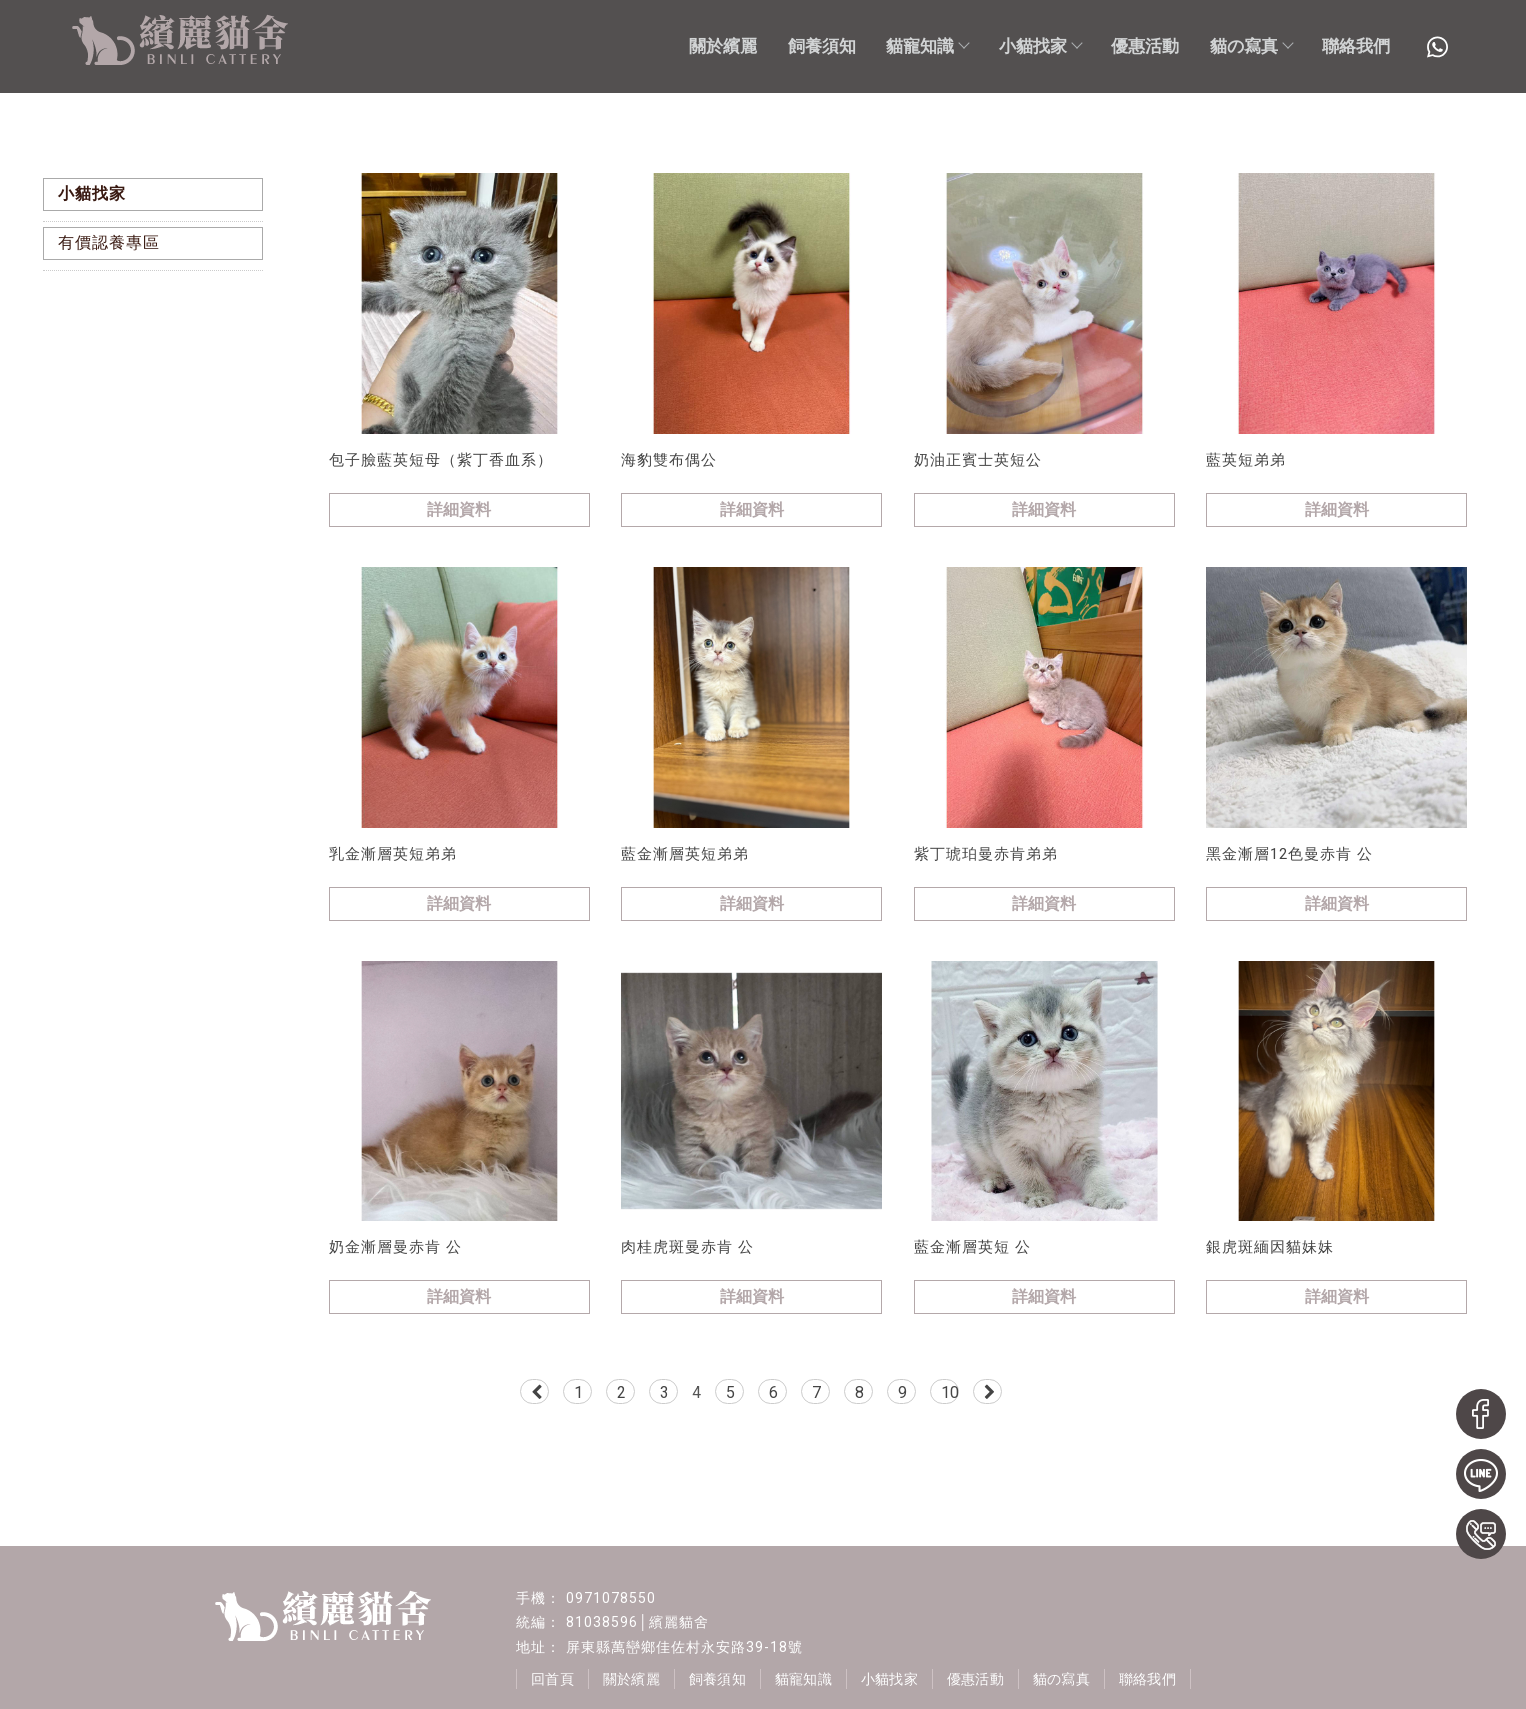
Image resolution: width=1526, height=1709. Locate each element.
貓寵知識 (927, 46)
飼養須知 (822, 46)
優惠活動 (1145, 46)
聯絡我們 (1356, 46)
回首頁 (553, 1679)
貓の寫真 (1251, 46)
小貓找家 (1040, 46)
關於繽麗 (723, 46)
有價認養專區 (109, 242)
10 (950, 1392)
